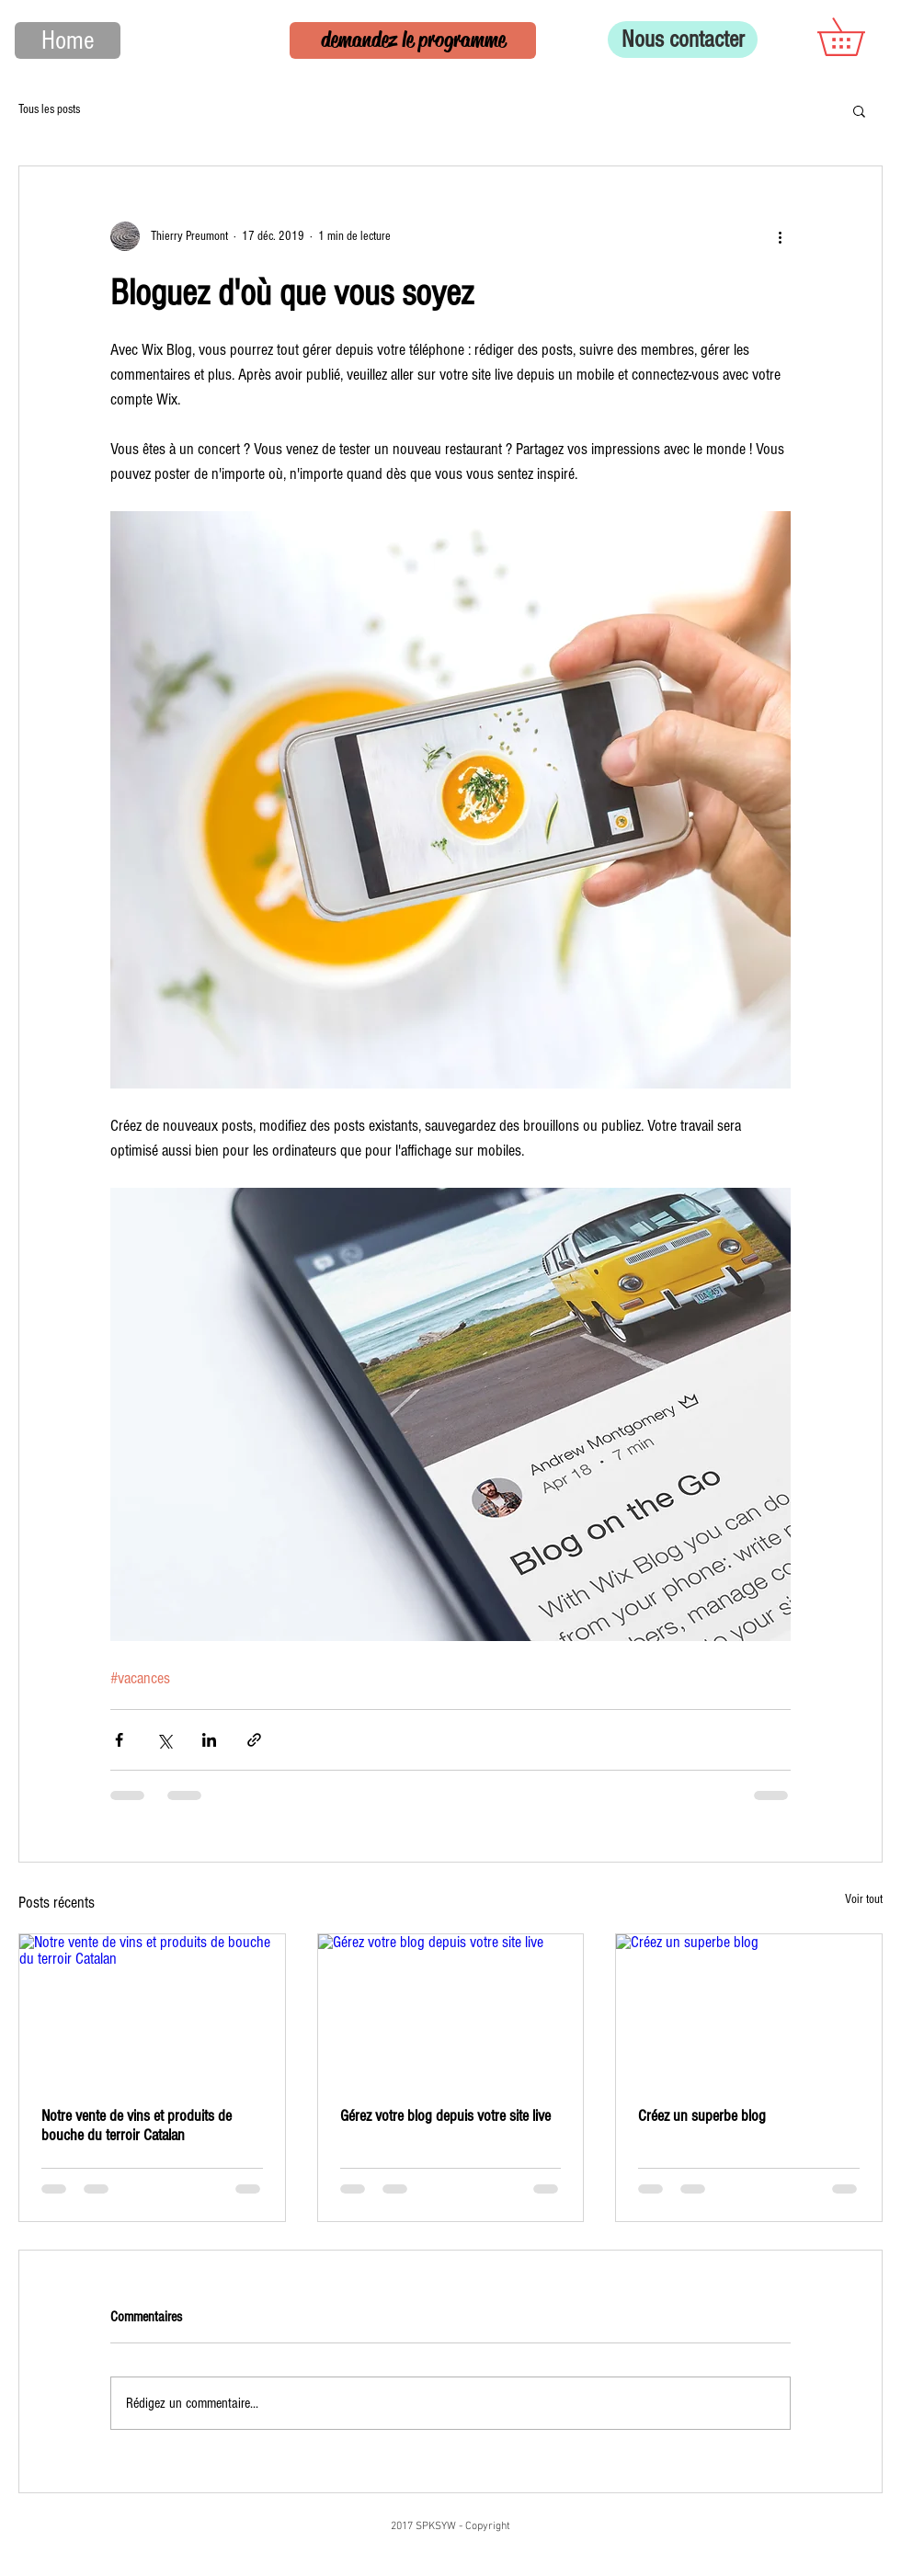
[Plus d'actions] (780, 236)
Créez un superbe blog (702, 2116)
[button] (859, 36)
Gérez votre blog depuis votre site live (445, 2116)
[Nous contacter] (683, 39)
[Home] (67, 40)
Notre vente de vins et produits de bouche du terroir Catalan (136, 2125)
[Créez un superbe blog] (749, 2008)
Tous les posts (49, 109)
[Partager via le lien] (254, 1740)
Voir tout (864, 1899)
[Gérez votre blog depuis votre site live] (451, 2008)
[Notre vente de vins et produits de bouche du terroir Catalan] (152, 2008)
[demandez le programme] (413, 40)
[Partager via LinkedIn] (209, 1740)
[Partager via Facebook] (119, 1740)
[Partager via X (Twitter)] (164, 1740)
